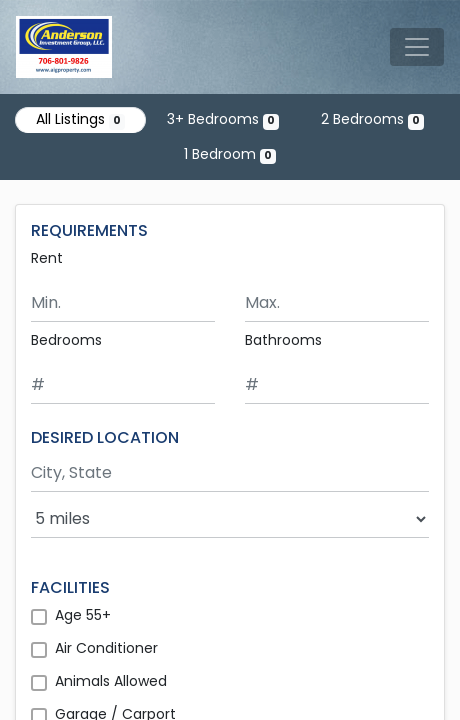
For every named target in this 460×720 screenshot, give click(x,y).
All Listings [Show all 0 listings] (80, 119)
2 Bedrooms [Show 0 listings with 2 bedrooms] (372, 119)
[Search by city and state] (230, 473)
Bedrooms (66, 340)
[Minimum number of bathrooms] (337, 385)
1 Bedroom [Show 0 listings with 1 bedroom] (230, 154)
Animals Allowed (111, 681)
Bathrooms (283, 340)
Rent (47, 258)
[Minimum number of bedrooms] (123, 385)
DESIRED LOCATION (105, 437)
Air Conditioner (106, 648)
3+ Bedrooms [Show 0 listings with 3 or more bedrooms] (223, 119)
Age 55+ (83, 615)
